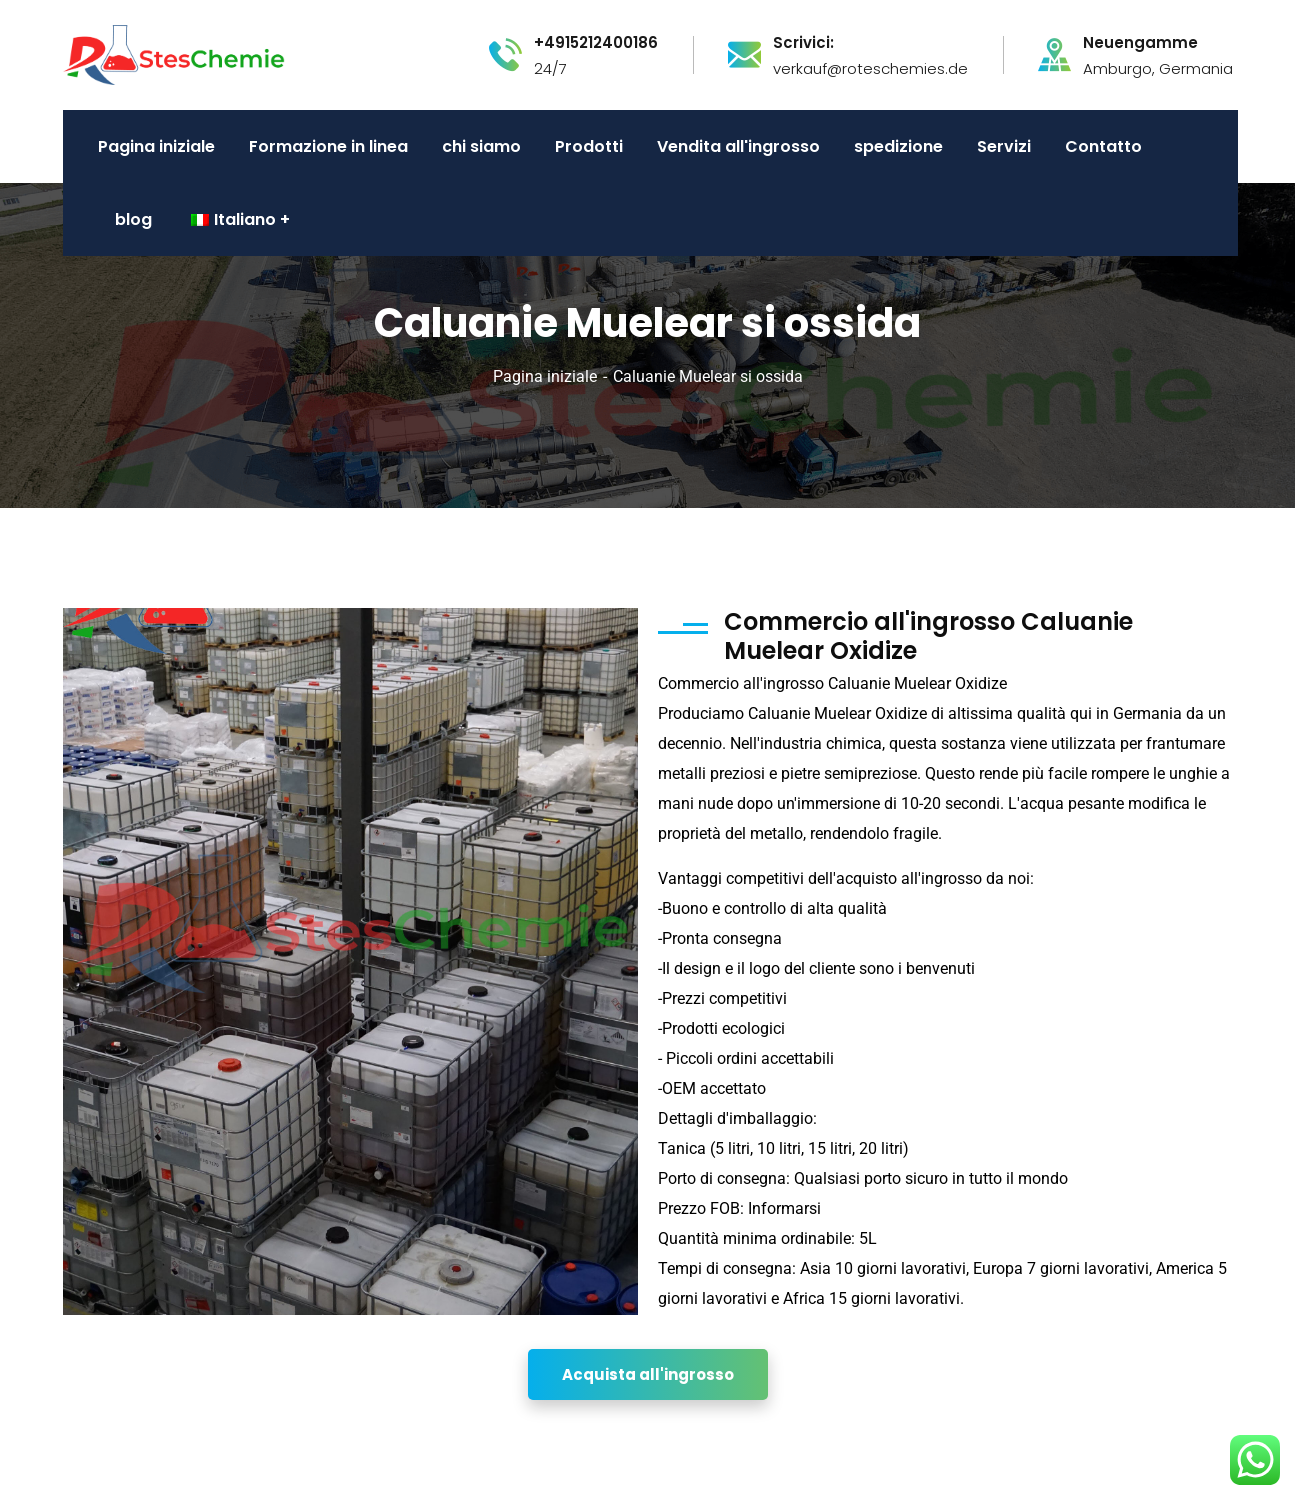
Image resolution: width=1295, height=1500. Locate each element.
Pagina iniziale (545, 376)
